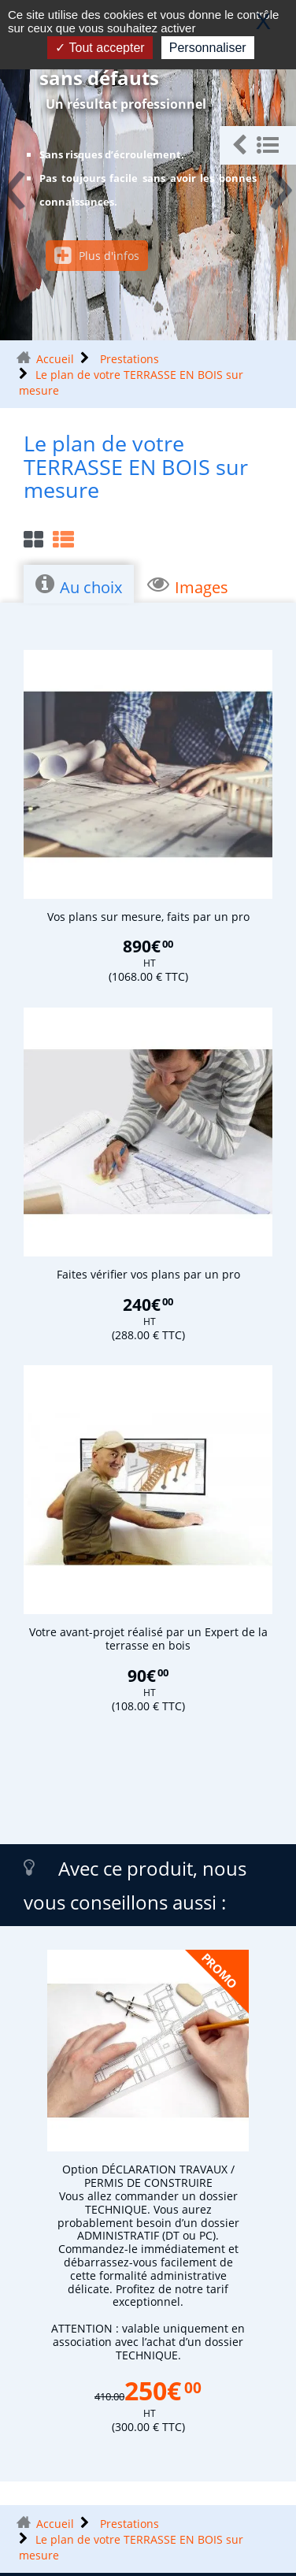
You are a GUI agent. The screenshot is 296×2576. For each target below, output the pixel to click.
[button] (258, 145)
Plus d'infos (96, 255)
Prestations (128, 358)
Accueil (55, 358)
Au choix (78, 585)
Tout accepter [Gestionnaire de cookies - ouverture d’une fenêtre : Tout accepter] (99, 47)
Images (187, 585)
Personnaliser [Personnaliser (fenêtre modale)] (207, 47)
